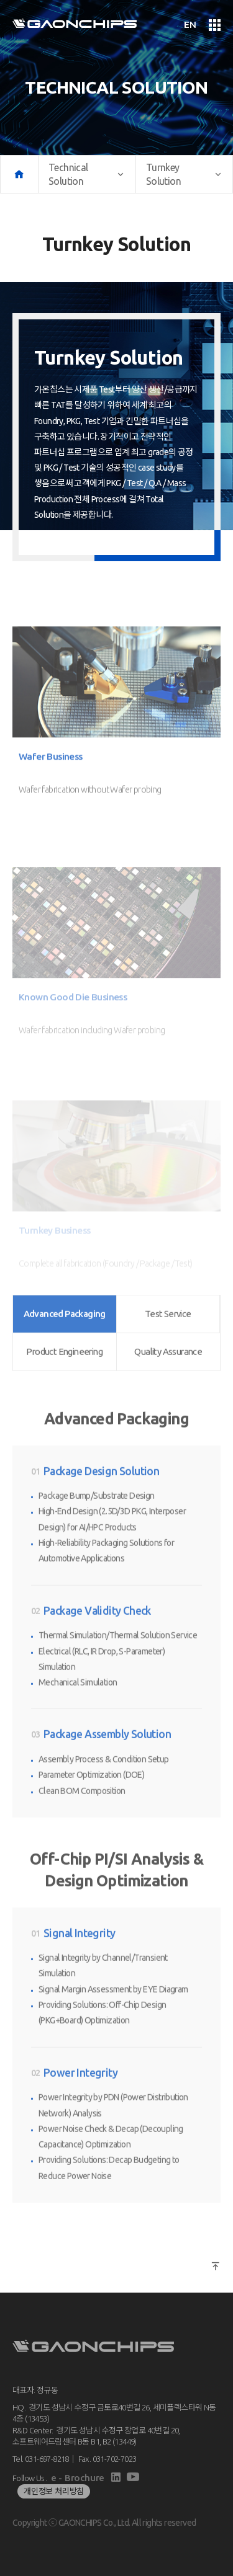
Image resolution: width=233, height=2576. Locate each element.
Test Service (168, 1290)
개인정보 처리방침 (54, 2491)
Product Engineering (64, 1328)
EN (190, 24)
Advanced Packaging (65, 1290)
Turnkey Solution (184, 174)
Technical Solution (87, 174)
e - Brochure (77, 2477)
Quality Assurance (168, 1328)
